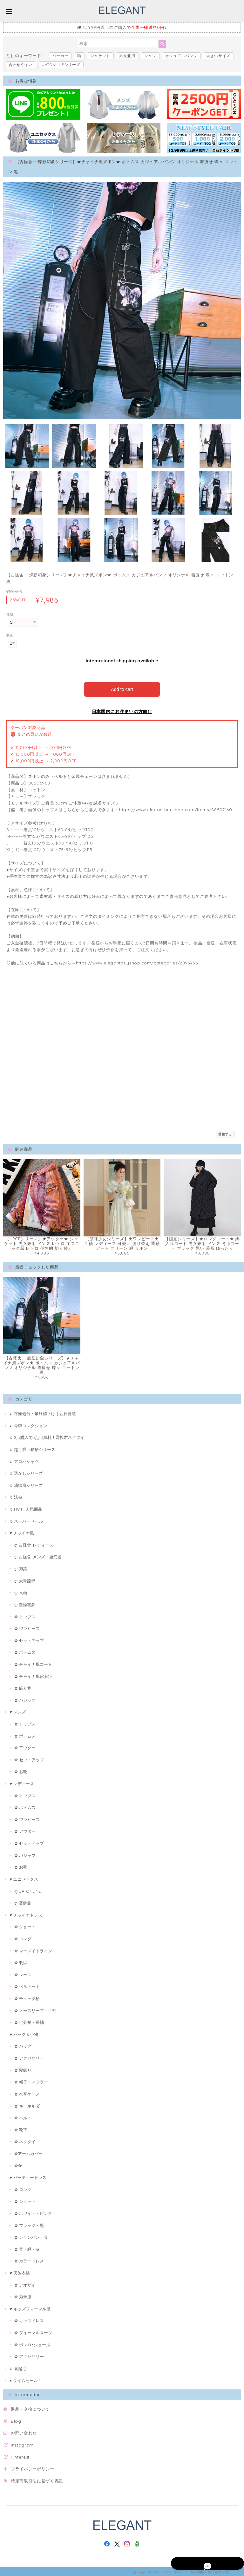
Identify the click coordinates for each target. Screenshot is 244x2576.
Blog (16, 2419)
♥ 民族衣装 (20, 2271)
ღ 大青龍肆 (24, 1579)
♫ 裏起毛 (18, 2366)
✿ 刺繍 (20, 1960)
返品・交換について (30, 2407)
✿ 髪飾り (22, 2068)
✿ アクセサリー (29, 2056)
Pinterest (20, 2455)
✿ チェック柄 (27, 1996)
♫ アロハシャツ (24, 1459)
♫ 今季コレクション (28, 1424)
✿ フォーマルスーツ (33, 2331)
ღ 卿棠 (20, 1567)
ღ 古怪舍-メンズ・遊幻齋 (38, 1555)
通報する (225, 1132)
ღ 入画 (20, 1590)
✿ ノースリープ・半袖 (35, 2008)
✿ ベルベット (27, 1985)
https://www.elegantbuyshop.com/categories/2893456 (137, 961)
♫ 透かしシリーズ (26, 1471)
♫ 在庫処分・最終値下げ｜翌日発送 (43, 1411)
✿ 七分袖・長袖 (29, 2020)
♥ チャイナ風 (22, 1531)
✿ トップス (25, 1615)
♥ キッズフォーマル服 (30, 2307)
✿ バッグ (22, 2044)
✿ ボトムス (25, 1650)
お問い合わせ (24, 2431)
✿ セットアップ (29, 1638)
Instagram (22, 2443)
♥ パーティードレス (28, 2175)
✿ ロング (22, 1937)
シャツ (150, 55)
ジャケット (100, 55)
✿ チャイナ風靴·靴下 (33, 1674)
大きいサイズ (218, 55)
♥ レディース (22, 1782)
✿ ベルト (22, 2116)
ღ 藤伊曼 (22, 1901)
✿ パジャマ (25, 1698)
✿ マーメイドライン (33, 1949)
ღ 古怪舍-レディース (33, 1543)
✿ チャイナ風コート (33, 1662)
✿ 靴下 (20, 2128)
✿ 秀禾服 (22, 2295)
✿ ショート (25, 1925)
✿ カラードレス (29, 2259)
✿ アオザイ (25, 2283)
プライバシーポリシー (32, 2467)
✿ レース (22, 1973)
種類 (9, 614)
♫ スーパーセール (26, 1519)
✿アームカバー (28, 2152)
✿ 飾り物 (22, 1686)
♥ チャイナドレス (26, 1913)
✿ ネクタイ (25, 2139)
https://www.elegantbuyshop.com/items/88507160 (175, 808)
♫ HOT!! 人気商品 (26, 1507)
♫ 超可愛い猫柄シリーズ (32, 1447)
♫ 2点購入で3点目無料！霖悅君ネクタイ (47, 1436)
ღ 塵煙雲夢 (24, 1603)
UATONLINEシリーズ (61, 64)
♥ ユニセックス (24, 1877)
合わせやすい (21, 64)
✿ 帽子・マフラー (31, 2080)
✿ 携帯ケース (27, 2092)
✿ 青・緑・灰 (27, 2247)
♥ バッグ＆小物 (24, 2032)
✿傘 (18, 2164)
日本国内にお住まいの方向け (122, 710)
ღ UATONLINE (27, 1889)
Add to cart (122, 688)
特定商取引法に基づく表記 (37, 2479)
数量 (9, 635)
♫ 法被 (16, 1495)
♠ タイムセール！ (26, 2378)
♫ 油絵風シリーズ (26, 1483)
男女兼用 (127, 55)
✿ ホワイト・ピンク (33, 2211)
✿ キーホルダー (29, 2104)
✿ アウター (25, 1746)
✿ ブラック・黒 (29, 2223)
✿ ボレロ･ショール (32, 2343)
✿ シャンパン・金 (31, 2235)
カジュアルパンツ (181, 55)
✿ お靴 (20, 1770)
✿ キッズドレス (29, 2319)
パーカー (60, 55)
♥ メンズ (18, 1710)
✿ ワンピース (27, 1626)
